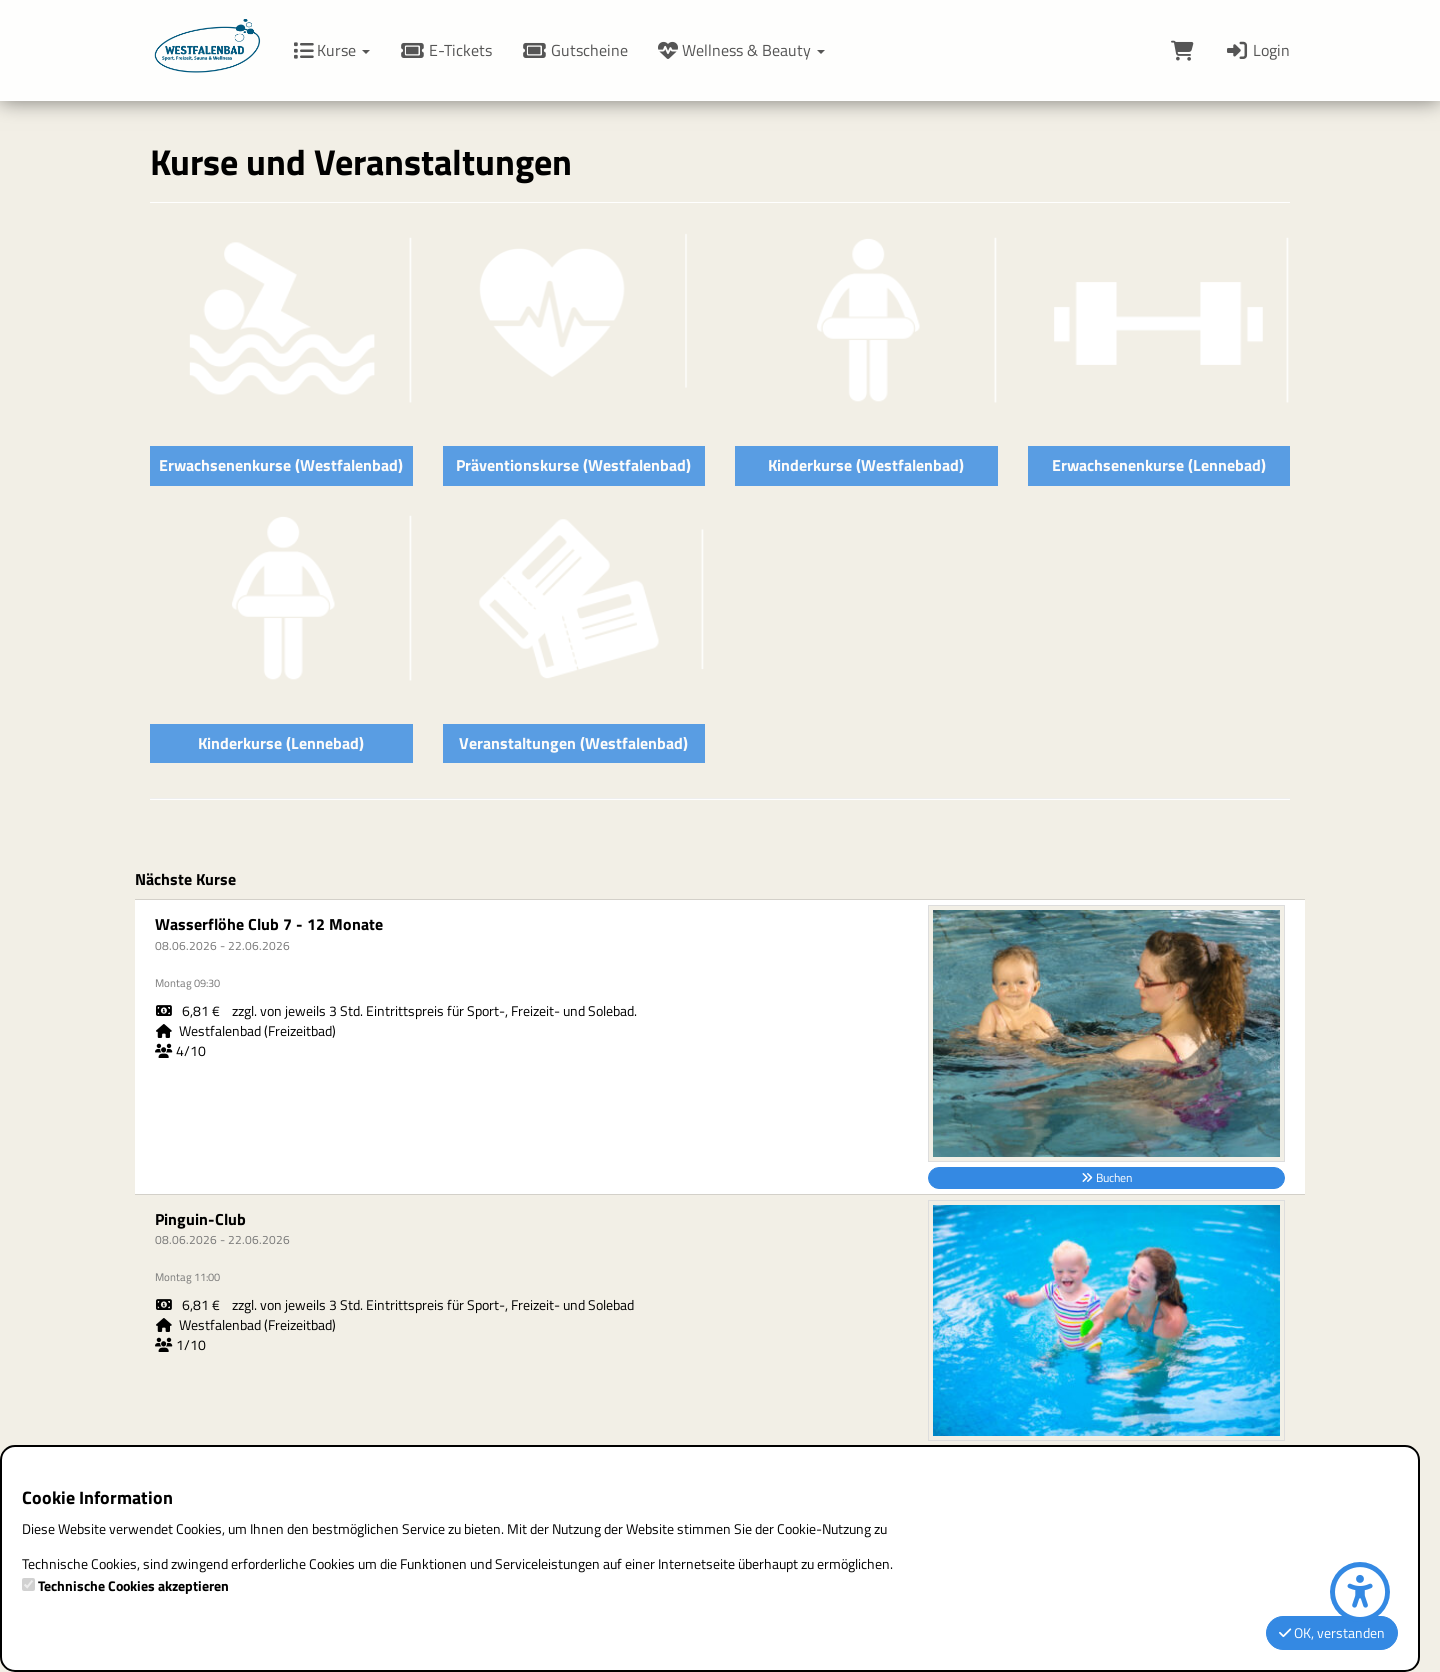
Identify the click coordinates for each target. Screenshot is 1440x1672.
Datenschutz (879, 1207)
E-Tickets (446, 50)
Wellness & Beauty (741, 50)
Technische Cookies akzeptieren (133, 1586)
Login (1257, 50)
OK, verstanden (1332, 1632)
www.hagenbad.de (642, 1289)
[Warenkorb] (1182, 50)
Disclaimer (599, 1207)
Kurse (331, 50)
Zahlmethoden (889, 1289)
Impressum (603, 1061)
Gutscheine (575, 50)
